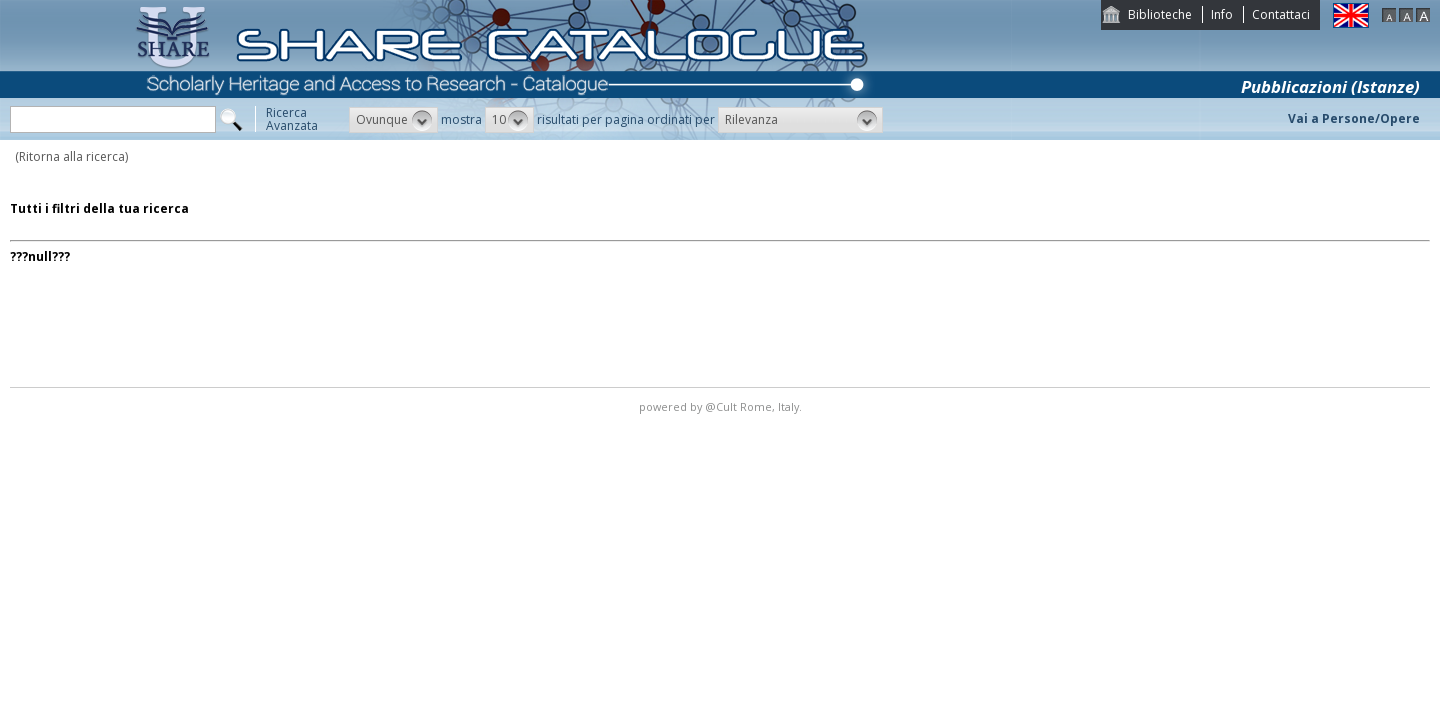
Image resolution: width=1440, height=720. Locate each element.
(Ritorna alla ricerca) (71, 156)
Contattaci (1281, 14)
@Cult (722, 406)
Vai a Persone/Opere (1354, 118)
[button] (393, 120)
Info (1222, 14)
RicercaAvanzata (292, 119)
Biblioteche (1160, 14)
